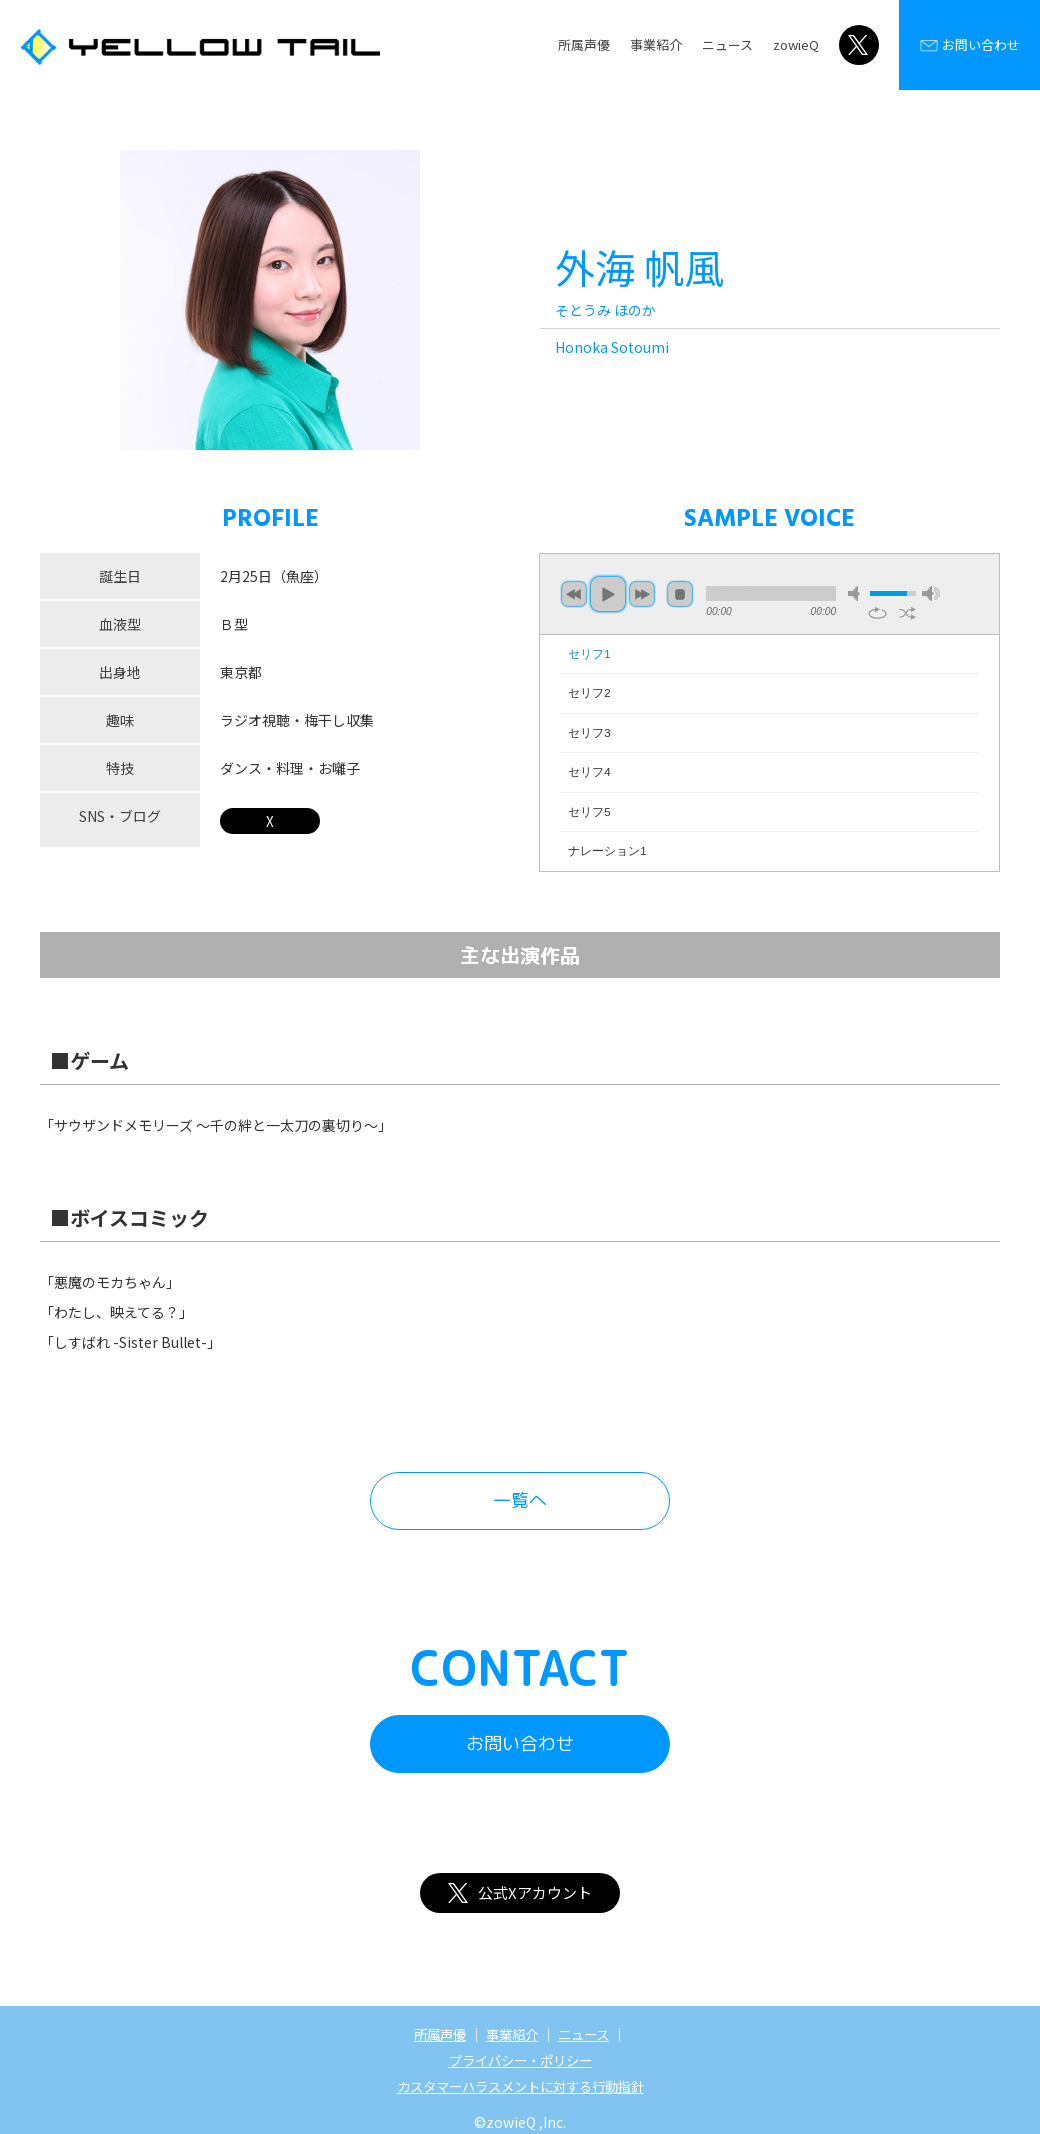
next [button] (642, 594)
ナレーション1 (607, 851)
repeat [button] (877, 613)
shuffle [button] (907, 613)
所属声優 (584, 44)
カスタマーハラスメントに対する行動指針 (520, 2086)
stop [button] (680, 594)
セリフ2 (589, 693)
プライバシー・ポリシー (520, 2060)
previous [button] (574, 594)
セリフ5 (589, 812)
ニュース (727, 44)
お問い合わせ (969, 45)
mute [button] (857, 593)
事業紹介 (656, 44)
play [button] (608, 594)
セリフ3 (589, 733)
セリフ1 (589, 654)
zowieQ (796, 44)
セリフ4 (589, 772)
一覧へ (520, 1500)
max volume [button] (931, 593)
